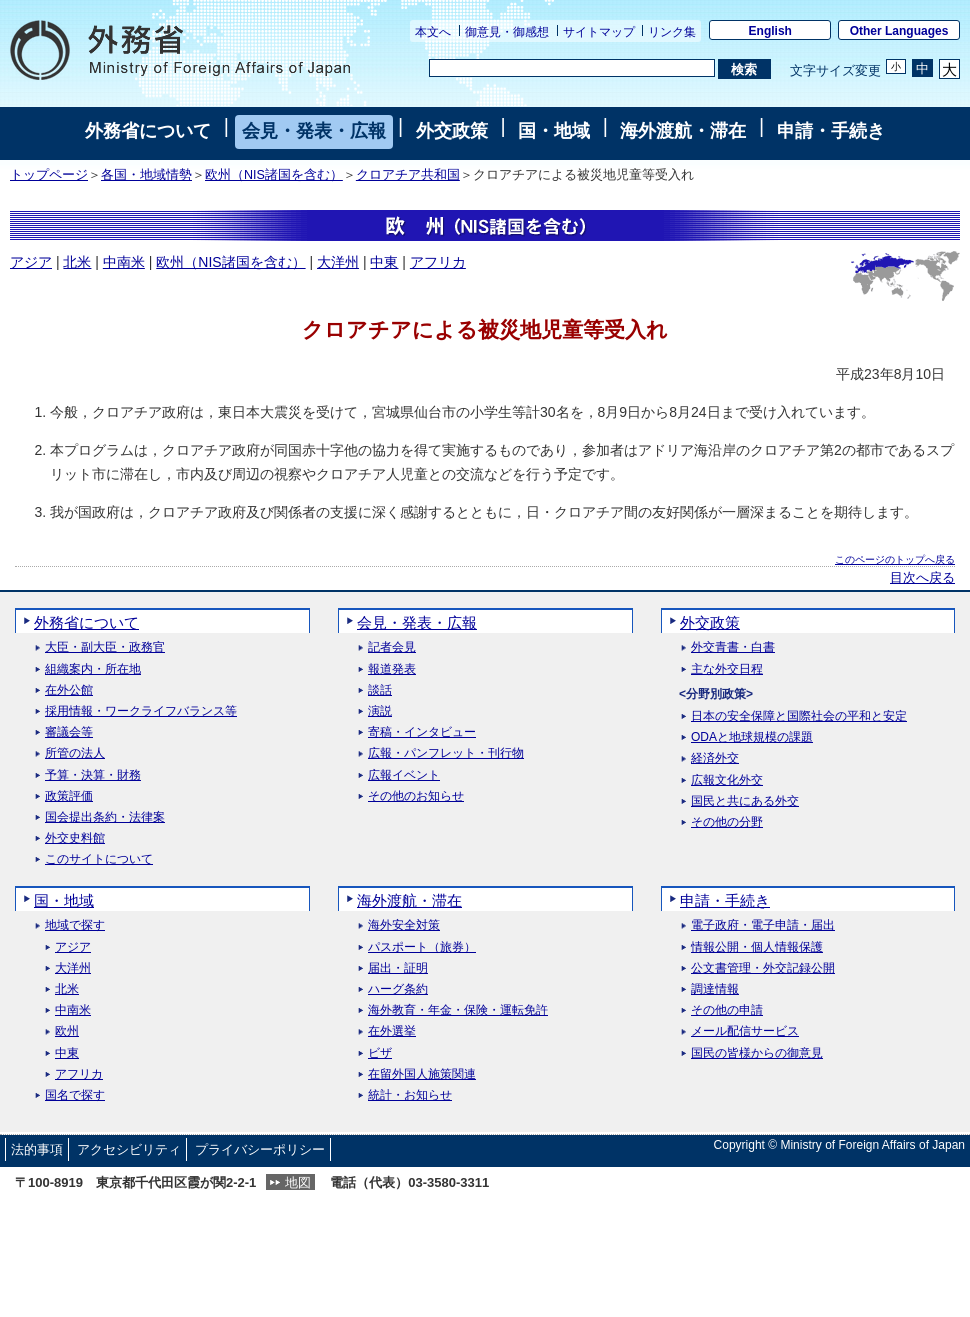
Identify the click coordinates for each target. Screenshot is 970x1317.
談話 (380, 690)
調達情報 (715, 989)
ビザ (380, 1053)
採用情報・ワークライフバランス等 (141, 711)
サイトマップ (599, 32)
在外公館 (69, 690)
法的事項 (37, 1149)
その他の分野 (727, 822)
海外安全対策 (404, 925)
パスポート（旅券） (422, 947)
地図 (298, 1182)
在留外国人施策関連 (422, 1074)
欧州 (67, 1031)
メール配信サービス (745, 1031)
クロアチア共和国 (408, 175)
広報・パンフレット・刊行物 (446, 753)
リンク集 (672, 32)
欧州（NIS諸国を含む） (274, 175)
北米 (77, 262)
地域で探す (75, 925)
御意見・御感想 (507, 32)
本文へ (433, 32)
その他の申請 (727, 1010)
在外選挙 (392, 1031)
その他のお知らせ (416, 796)
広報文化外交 (727, 780)
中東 (384, 262)
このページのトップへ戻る (895, 559)
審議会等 (69, 732)
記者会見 (392, 647)
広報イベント (404, 775)
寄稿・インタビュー (422, 732)
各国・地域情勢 (146, 175)
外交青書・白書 (733, 647)
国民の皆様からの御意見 (757, 1053)
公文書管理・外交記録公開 (763, 968)
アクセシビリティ (129, 1149)
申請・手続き (831, 131)
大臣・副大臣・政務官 (105, 647)
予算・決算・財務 (93, 775)
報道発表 (392, 669)
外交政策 (452, 131)
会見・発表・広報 (314, 131)
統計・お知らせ (410, 1095)
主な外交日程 (727, 669)
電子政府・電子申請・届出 (763, 925)
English (770, 31)
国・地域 (554, 131)
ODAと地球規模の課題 (752, 737)
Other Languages (899, 31)
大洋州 (338, 262)
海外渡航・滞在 (683, 131)
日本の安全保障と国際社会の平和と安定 (799, 716)
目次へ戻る (922, 578)
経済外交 (715, 758)
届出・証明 (398, 968)
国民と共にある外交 (745, 801)
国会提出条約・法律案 (105, 817)
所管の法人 (75, 753)
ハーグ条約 (398, 989)
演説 (380, 711)
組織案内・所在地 (93, 669)
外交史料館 (75, 838)
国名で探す (75, 1095)
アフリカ (438, 262)
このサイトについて (99, 859)
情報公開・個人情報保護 (757, 947)
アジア (31, 262)
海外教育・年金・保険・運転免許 (458, 1010)
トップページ (49, 175)
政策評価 (69, 796)
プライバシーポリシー (260, 1149)
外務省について (148, 131)
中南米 (124, 262)
